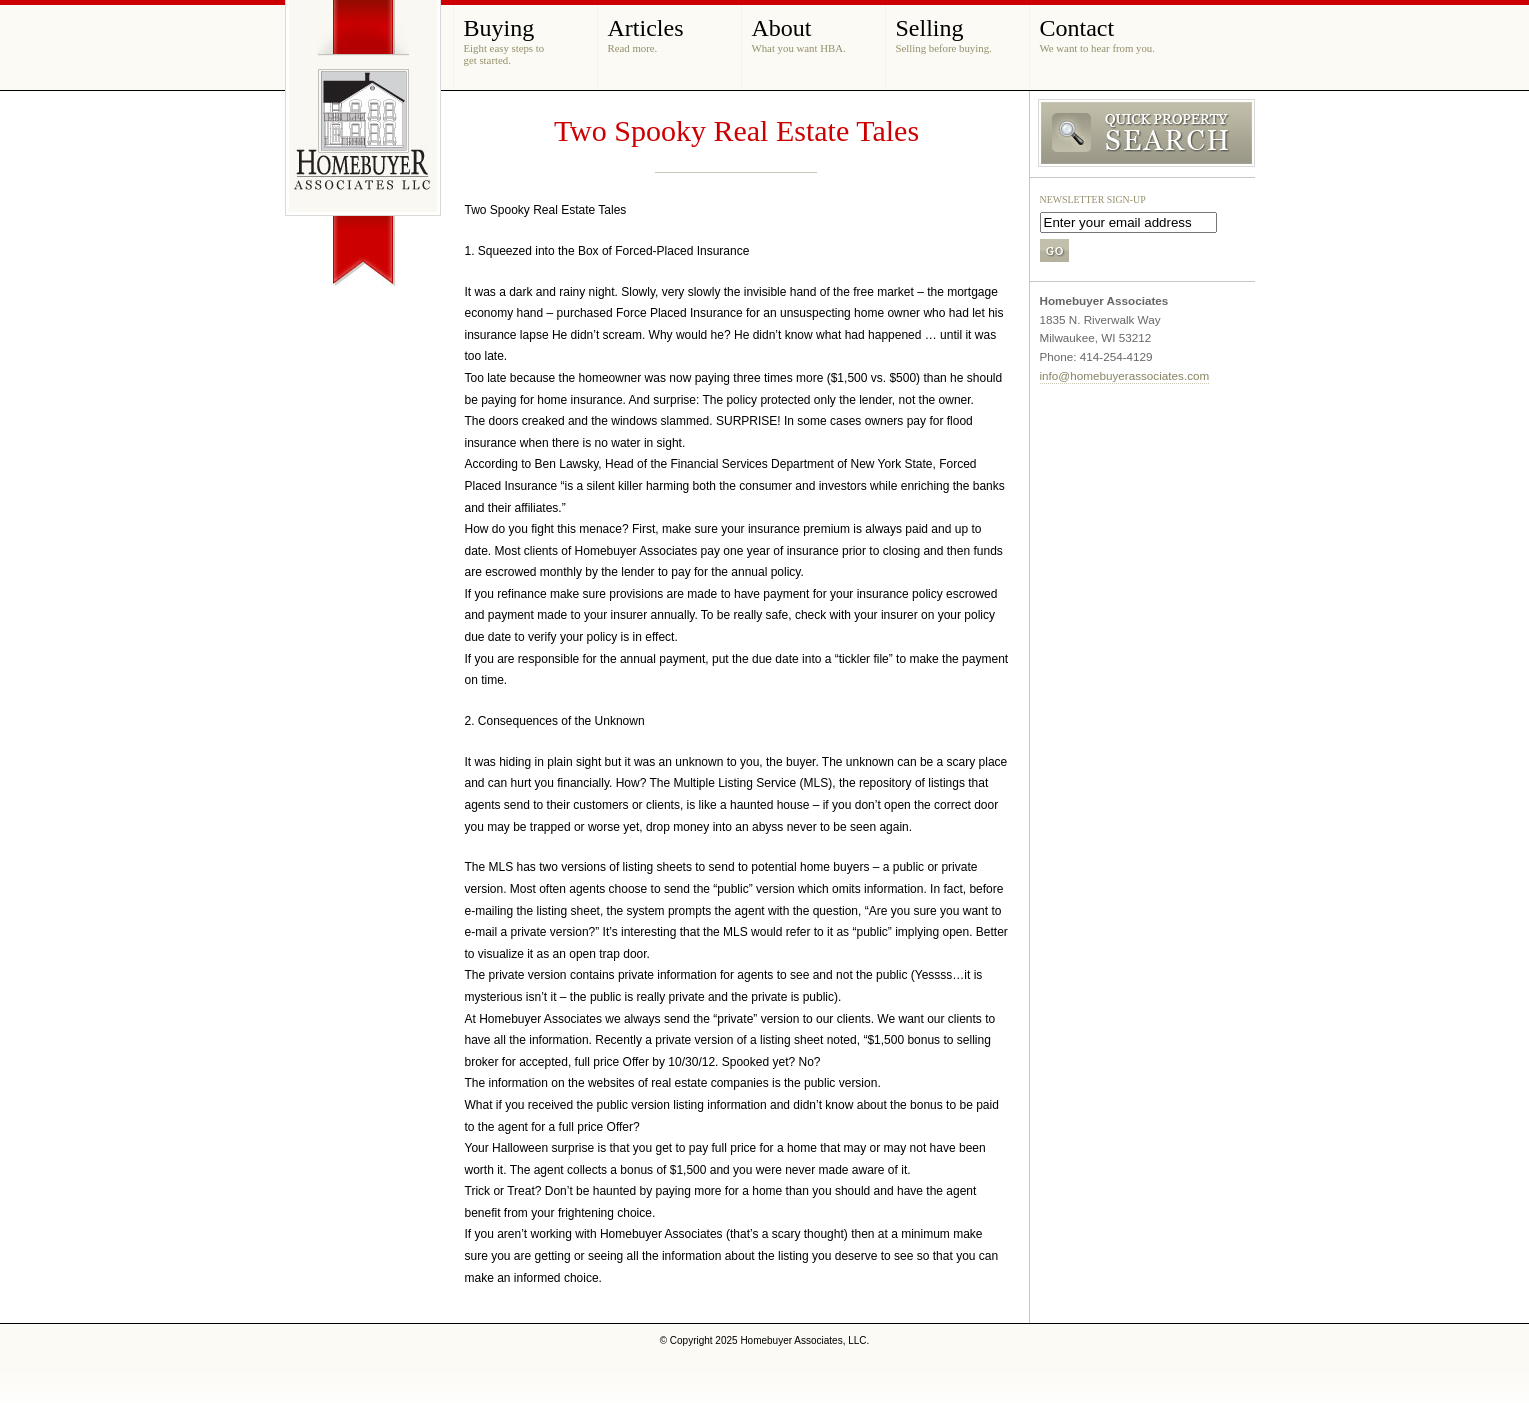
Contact (1097, 34)
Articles (646, 34)
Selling (944, 34)
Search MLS (1142, 134)
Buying (504, 40)
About (799, 34)
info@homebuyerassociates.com (1125, 375)
